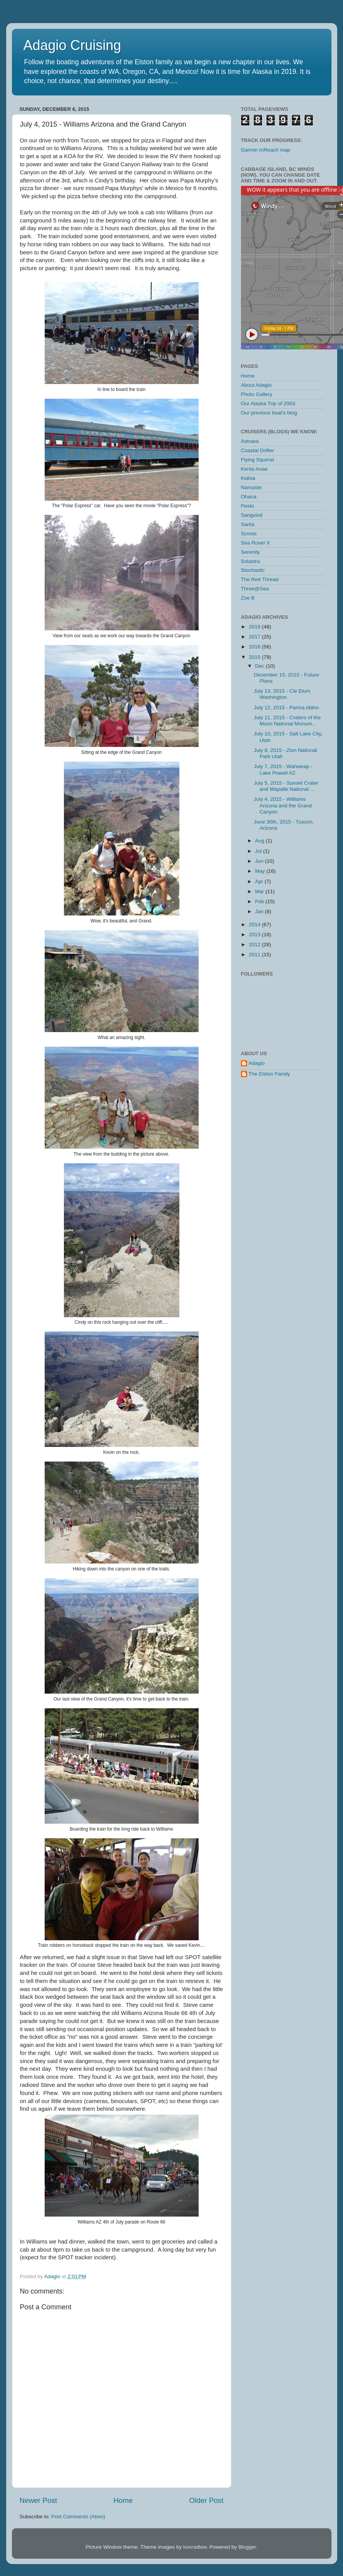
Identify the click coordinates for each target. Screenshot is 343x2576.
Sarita (247, 524)
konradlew (195, 2547)
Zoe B (248, 598)
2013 (255, 934)
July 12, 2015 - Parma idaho (286, 707)
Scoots (249, 533)
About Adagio (256, 385)
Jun (260, 861)
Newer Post (38, 2500)
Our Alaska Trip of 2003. (269, 403)
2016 (255, 647)
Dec (260, 666)
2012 (255, 944)
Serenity (250, 552)
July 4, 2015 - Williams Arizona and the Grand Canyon (283, 805)
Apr (260, 881)
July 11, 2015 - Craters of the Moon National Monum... (287, 721)
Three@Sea (255, 588)
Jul (259, 851)
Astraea (250, 441)
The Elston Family (269, 1074)
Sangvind (252, 515)
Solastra (250, 561)
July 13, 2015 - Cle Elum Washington (282, 694)
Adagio (257, 1063)
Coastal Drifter (257, 450)
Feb (260, 901)
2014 (255, 924)
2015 (255, 657)
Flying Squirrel (257, 460)
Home (123, 2500)
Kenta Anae (254, 469)
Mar (260, 891)
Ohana (249, 496)
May (260, 871)
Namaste (251, 487)
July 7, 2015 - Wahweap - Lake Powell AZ (283, 769)
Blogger (247, 2547)
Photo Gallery (257, 394)
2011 (255, 954)
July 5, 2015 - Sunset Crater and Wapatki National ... (286, 786)
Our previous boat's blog (269, 413)
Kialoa (248, 478)
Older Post (206, 2500)
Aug (260, 841)
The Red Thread (260, 579)
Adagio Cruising (72, 45)
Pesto (247, 506)
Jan (260, 911)
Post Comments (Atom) (78, 2516)
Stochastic (253, 570)
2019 (255, 627)
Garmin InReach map (265, 150)
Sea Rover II (255, 543)
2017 (255, 637)
